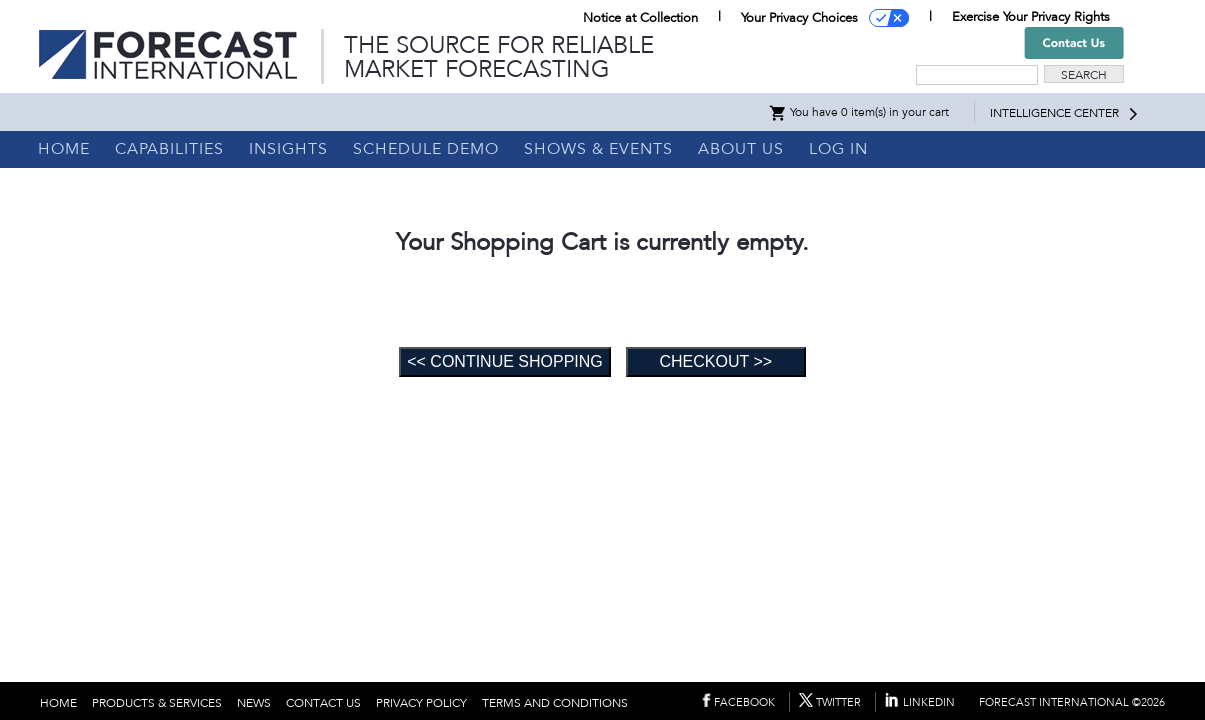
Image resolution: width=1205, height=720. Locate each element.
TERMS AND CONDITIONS (555, 703)
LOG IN (838, 149)
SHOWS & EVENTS (598, 149)
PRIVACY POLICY (421, 703)
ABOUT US (741, 149)
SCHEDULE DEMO (426, 149)
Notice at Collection (640, 18)
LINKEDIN (929, 702)
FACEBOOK (744, 702)
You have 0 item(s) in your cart (858, 112)
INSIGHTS (288, 149)
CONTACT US (323, 703)
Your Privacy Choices (799, 18)
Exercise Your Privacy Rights (1031, 17)
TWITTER (838, 702)
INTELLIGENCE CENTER (1054, 113)
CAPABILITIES (169, 149)
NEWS (254, 703)
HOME (64, 149)
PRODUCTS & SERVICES (157, 703)
